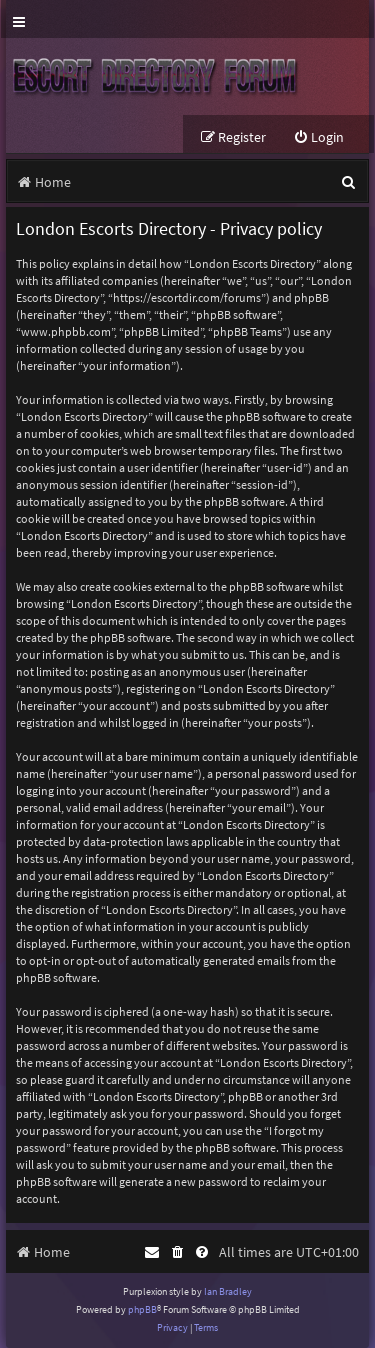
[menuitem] (318, 137)
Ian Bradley (228, 1291)
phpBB (142, 1309)
